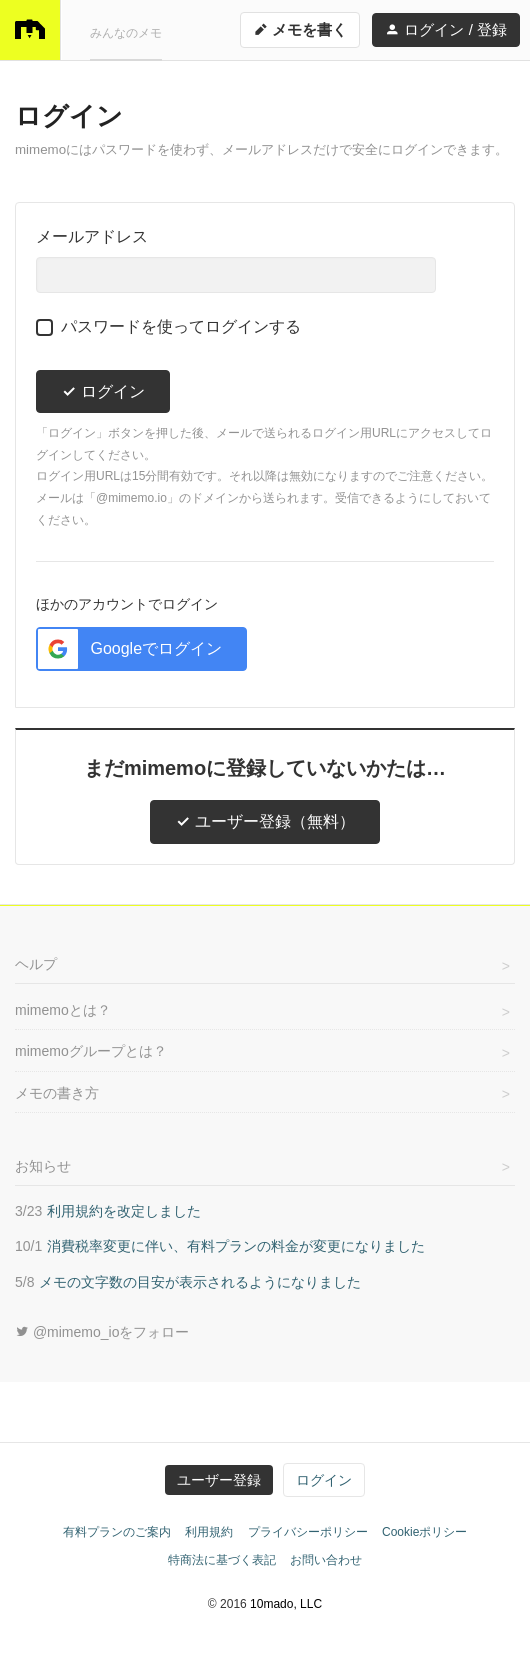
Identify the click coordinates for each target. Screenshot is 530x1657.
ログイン (103, 391)
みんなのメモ (126, 33)
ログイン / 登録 (446, 29)
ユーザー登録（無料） (265, 821)
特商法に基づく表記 (222, 1560)
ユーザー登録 (219, 1480)
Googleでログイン (130, 649)
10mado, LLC (286, 1604)
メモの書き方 (57, 1093)
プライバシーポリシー (308, 1532)
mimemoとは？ (63, 1010)
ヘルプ (36, 964)
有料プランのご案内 (117, 1532)
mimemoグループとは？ (91, 1051)
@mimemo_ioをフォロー (102, 1332)
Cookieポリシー (424, 1532)
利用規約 (209, 1532)
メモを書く (300, 29)
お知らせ (43, 1166)
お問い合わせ (326, 1560)
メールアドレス (92, 236)
